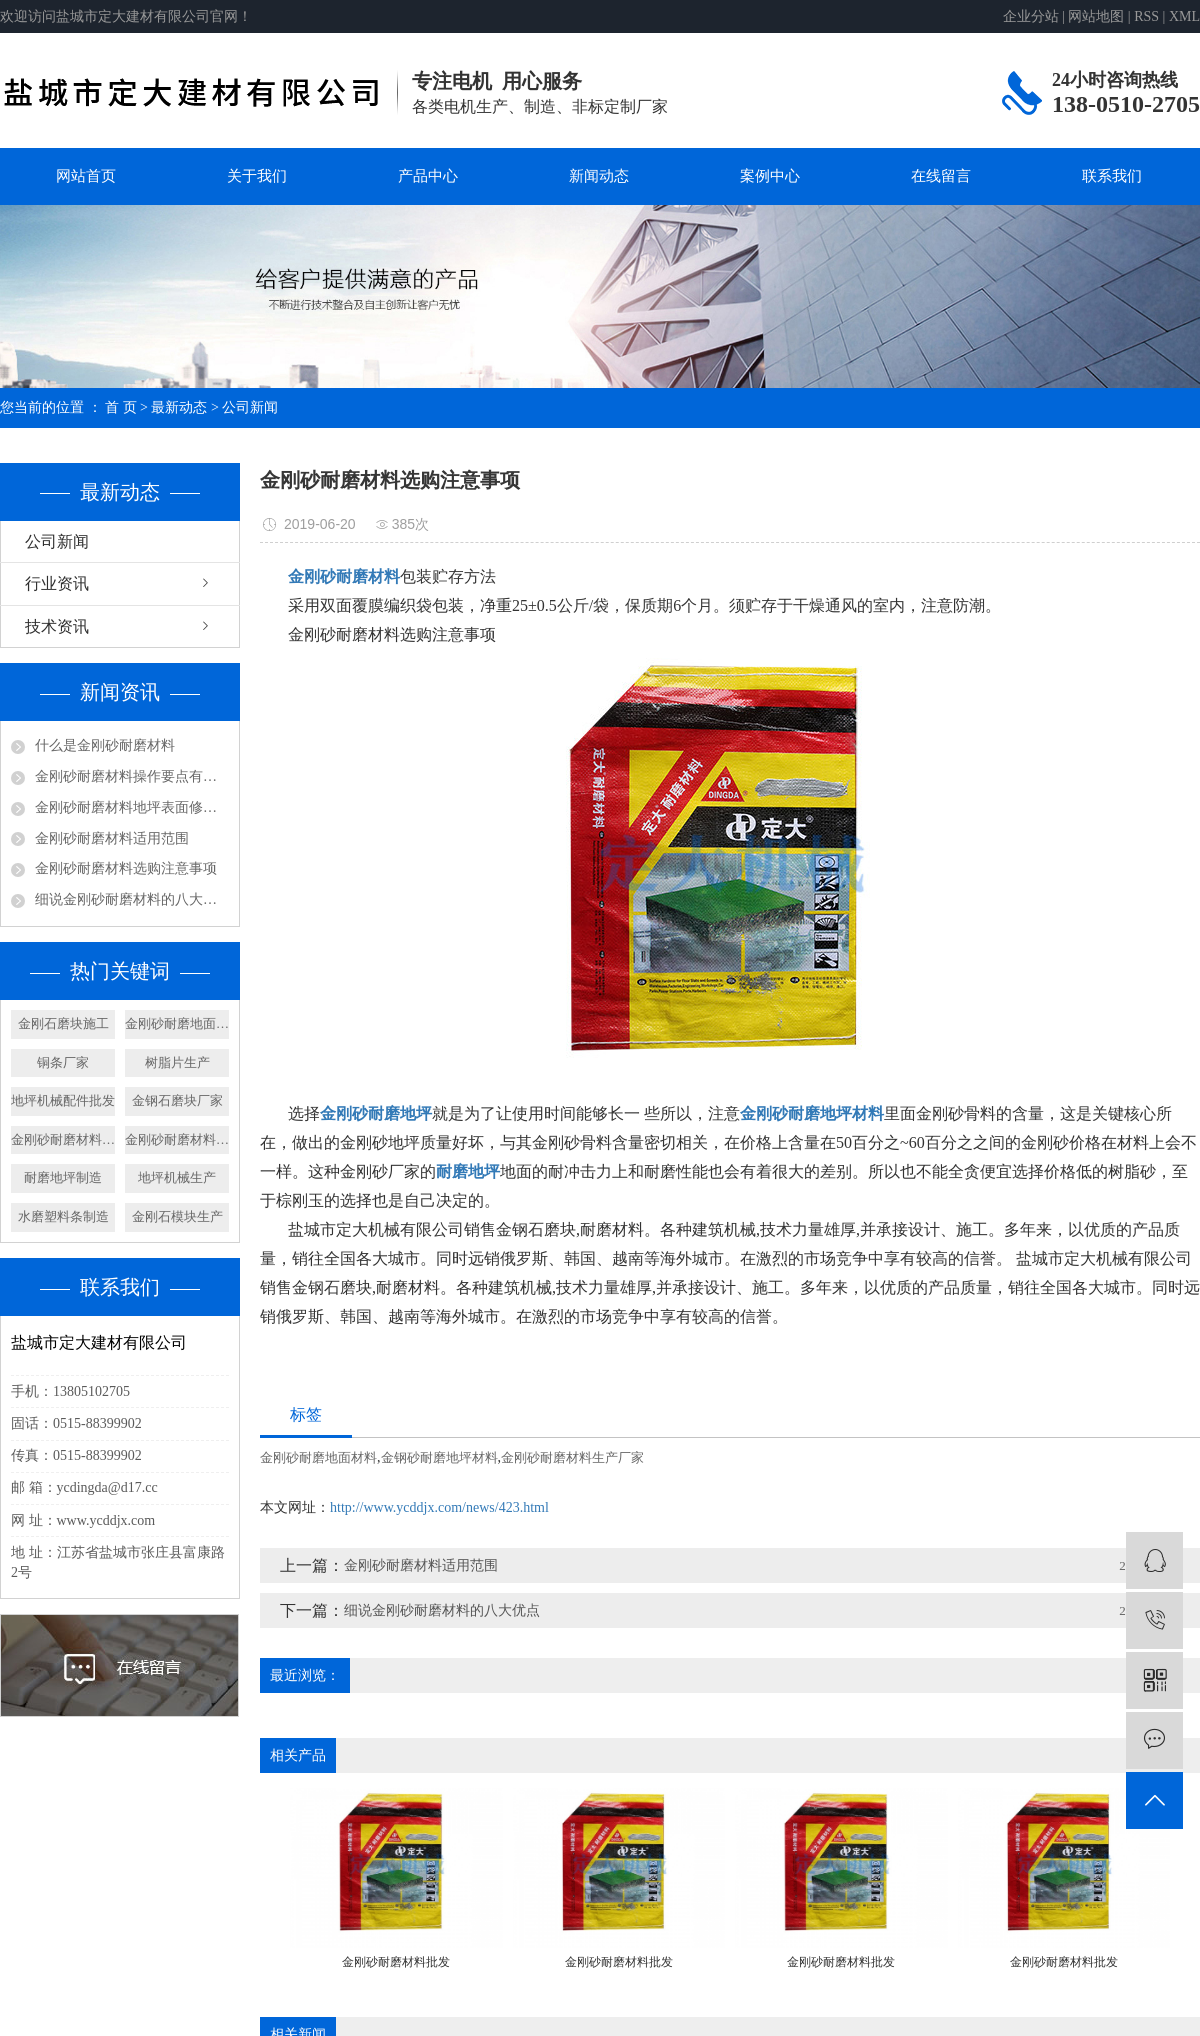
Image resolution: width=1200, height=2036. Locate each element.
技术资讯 (57, 626)
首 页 (121, 407)
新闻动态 (599, 176)
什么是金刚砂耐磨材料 (105, 745)
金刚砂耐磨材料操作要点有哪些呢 (132, 776)
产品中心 (428, 176)
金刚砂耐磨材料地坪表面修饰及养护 (132, 807)
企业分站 (1031, 16)
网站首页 (86, 176)
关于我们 (257, 176)
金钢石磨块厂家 (177, 1100)
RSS (1146, 16)
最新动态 (179, 407)
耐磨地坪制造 (63, 1177)
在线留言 (941, 176)
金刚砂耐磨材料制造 (63, 1139)
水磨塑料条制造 (63, 1216)
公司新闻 (250, 407)
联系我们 (1112, 176)
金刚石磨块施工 (63, 1023)
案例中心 (770, 176)
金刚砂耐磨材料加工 (177, 1139)
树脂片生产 (177, 1062)
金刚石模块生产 (177, 1216)
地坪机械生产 (177, 1177)
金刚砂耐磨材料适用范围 (112, 838)
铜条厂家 (63, 1062)
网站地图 (1096, 16)
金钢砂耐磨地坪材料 (439, 1457)
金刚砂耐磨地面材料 (177, 1023)
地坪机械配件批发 (63, 1100)
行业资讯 (57, 583)
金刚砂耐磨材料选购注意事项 (126, 868)
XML (1184, 16)
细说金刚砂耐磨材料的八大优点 (132, 899)
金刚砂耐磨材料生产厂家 (572, 1457)
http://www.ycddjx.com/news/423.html (439, 1507)
